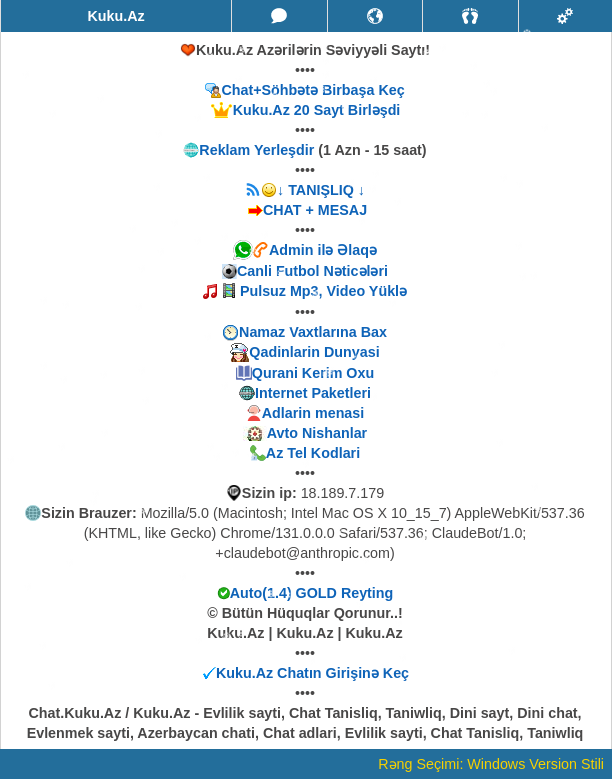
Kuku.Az (115, 16)
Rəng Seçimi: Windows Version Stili (491, 764)
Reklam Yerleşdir (256, 150)
